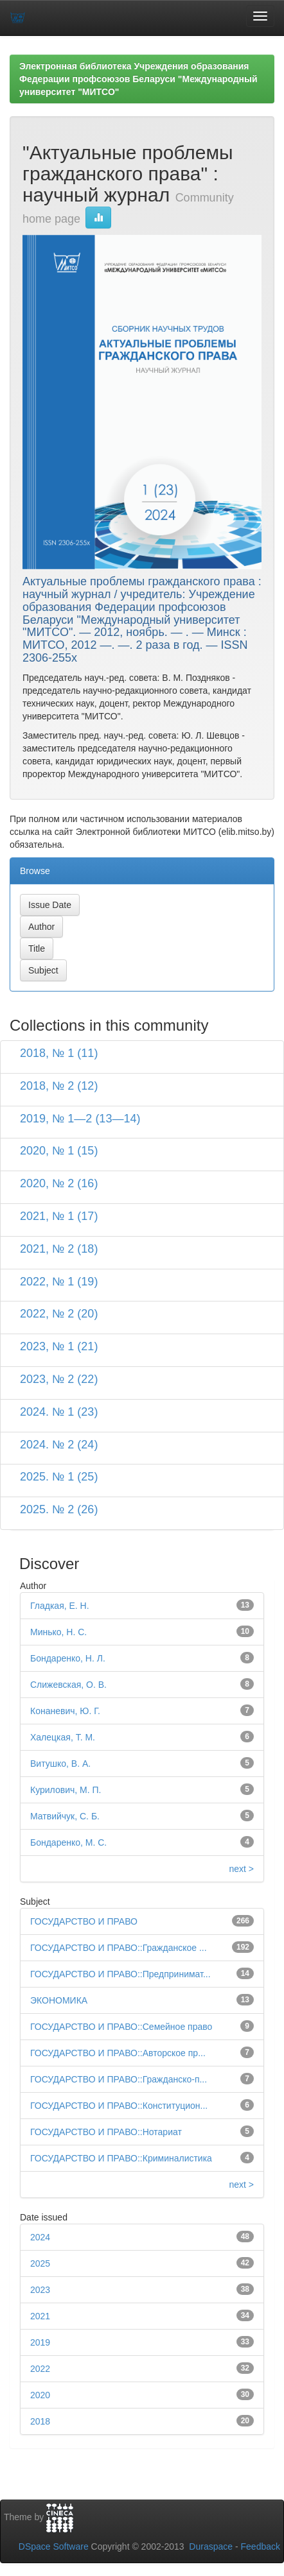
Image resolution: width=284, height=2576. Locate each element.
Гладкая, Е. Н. (59, 1606)
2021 (40, 2316)
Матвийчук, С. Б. (65, 1816)
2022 (40, 2369)
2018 (40, 2421)
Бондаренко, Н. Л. (67, 1658)
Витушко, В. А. (60, 1763)
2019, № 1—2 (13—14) (80, 1118)
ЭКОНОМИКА (58, 2000)
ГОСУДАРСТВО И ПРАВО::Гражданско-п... (118, 2079)
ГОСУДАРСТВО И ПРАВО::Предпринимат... (120, 1974)
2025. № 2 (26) (59, 1509)
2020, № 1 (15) (59, 1150)
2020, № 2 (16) (59, 1183)
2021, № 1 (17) (59, 1216)
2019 (40, 2342)
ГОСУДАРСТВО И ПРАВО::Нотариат (106, 2132)
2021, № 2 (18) (59, 1248)
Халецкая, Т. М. (62, 1737)
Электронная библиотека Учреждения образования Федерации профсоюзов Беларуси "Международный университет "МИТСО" (138, 79)
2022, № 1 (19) (59, 1281)
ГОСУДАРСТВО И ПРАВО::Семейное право (121, 2027)
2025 (40, 2263)
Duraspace (211, 2546)
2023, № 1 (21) (59, 1346)
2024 (40, 2237)
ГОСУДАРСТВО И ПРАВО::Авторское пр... (118, 2053)
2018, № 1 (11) (59, 1053)
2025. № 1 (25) (59, 1476)
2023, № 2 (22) (59, 1379)
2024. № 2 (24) (59, 1444)
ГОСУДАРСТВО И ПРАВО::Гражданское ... (118, 1948)
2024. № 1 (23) (59, 1411)
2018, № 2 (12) (59, 1085)
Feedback (260, 2546)
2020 (40, 2395)
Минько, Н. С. (58, 1632)
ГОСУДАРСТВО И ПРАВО (84, 1921)
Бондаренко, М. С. (68, 1842)
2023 (40, 2290)
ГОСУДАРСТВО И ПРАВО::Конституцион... (119, 2105)
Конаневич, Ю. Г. (65, 1711)
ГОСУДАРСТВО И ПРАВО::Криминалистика (121, 2158)
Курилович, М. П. (65, 1790)
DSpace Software (54, 2546)
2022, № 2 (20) (59, 1313)
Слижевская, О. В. (68, 1684)
